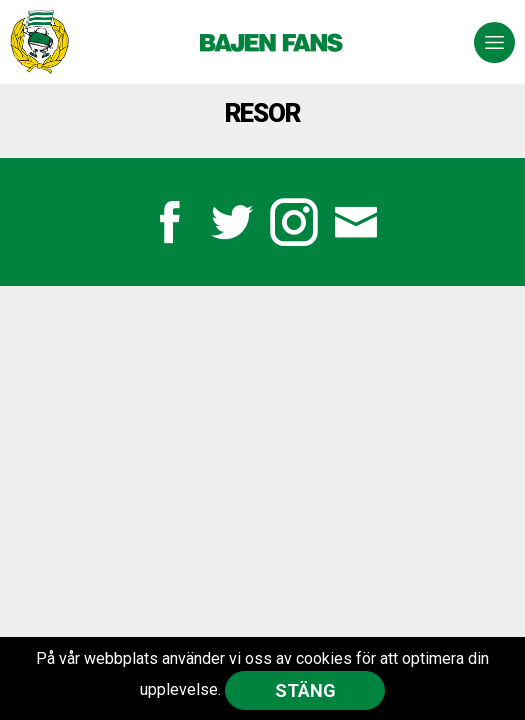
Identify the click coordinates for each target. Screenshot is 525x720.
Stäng (305, 690)
